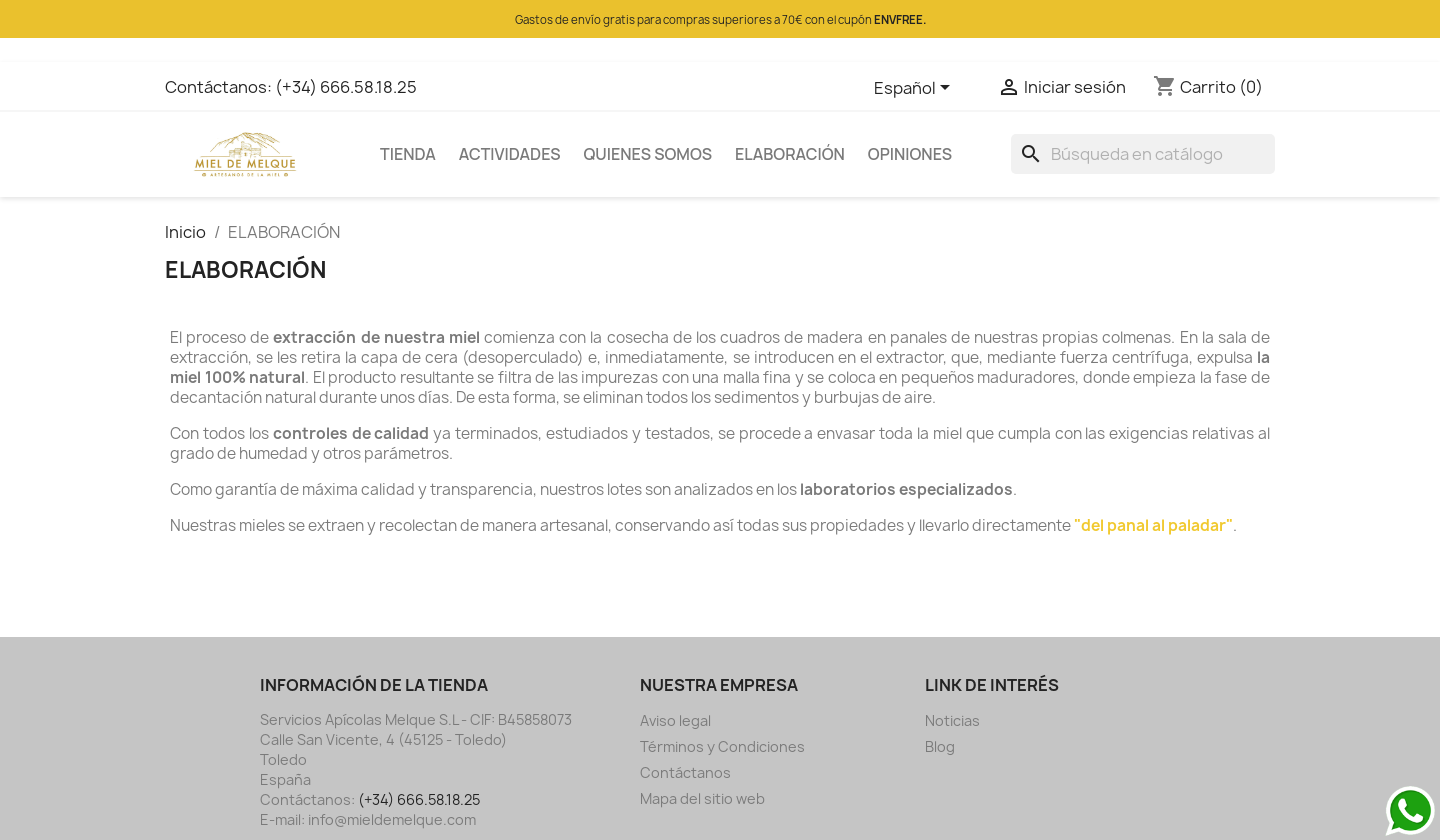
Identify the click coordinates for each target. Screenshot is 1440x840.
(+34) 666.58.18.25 (346, 87)
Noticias (952, 720)
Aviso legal (675, 720)
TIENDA (408, 154)
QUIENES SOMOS (648, 154)
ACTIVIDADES (510, 154)
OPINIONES (910, 154)
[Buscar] (1143, 154)
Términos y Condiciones (722, 746)
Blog (940, 746)
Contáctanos (685, 772)
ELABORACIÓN (790, 154)
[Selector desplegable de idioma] (915, 89)
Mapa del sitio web (702, 798)
